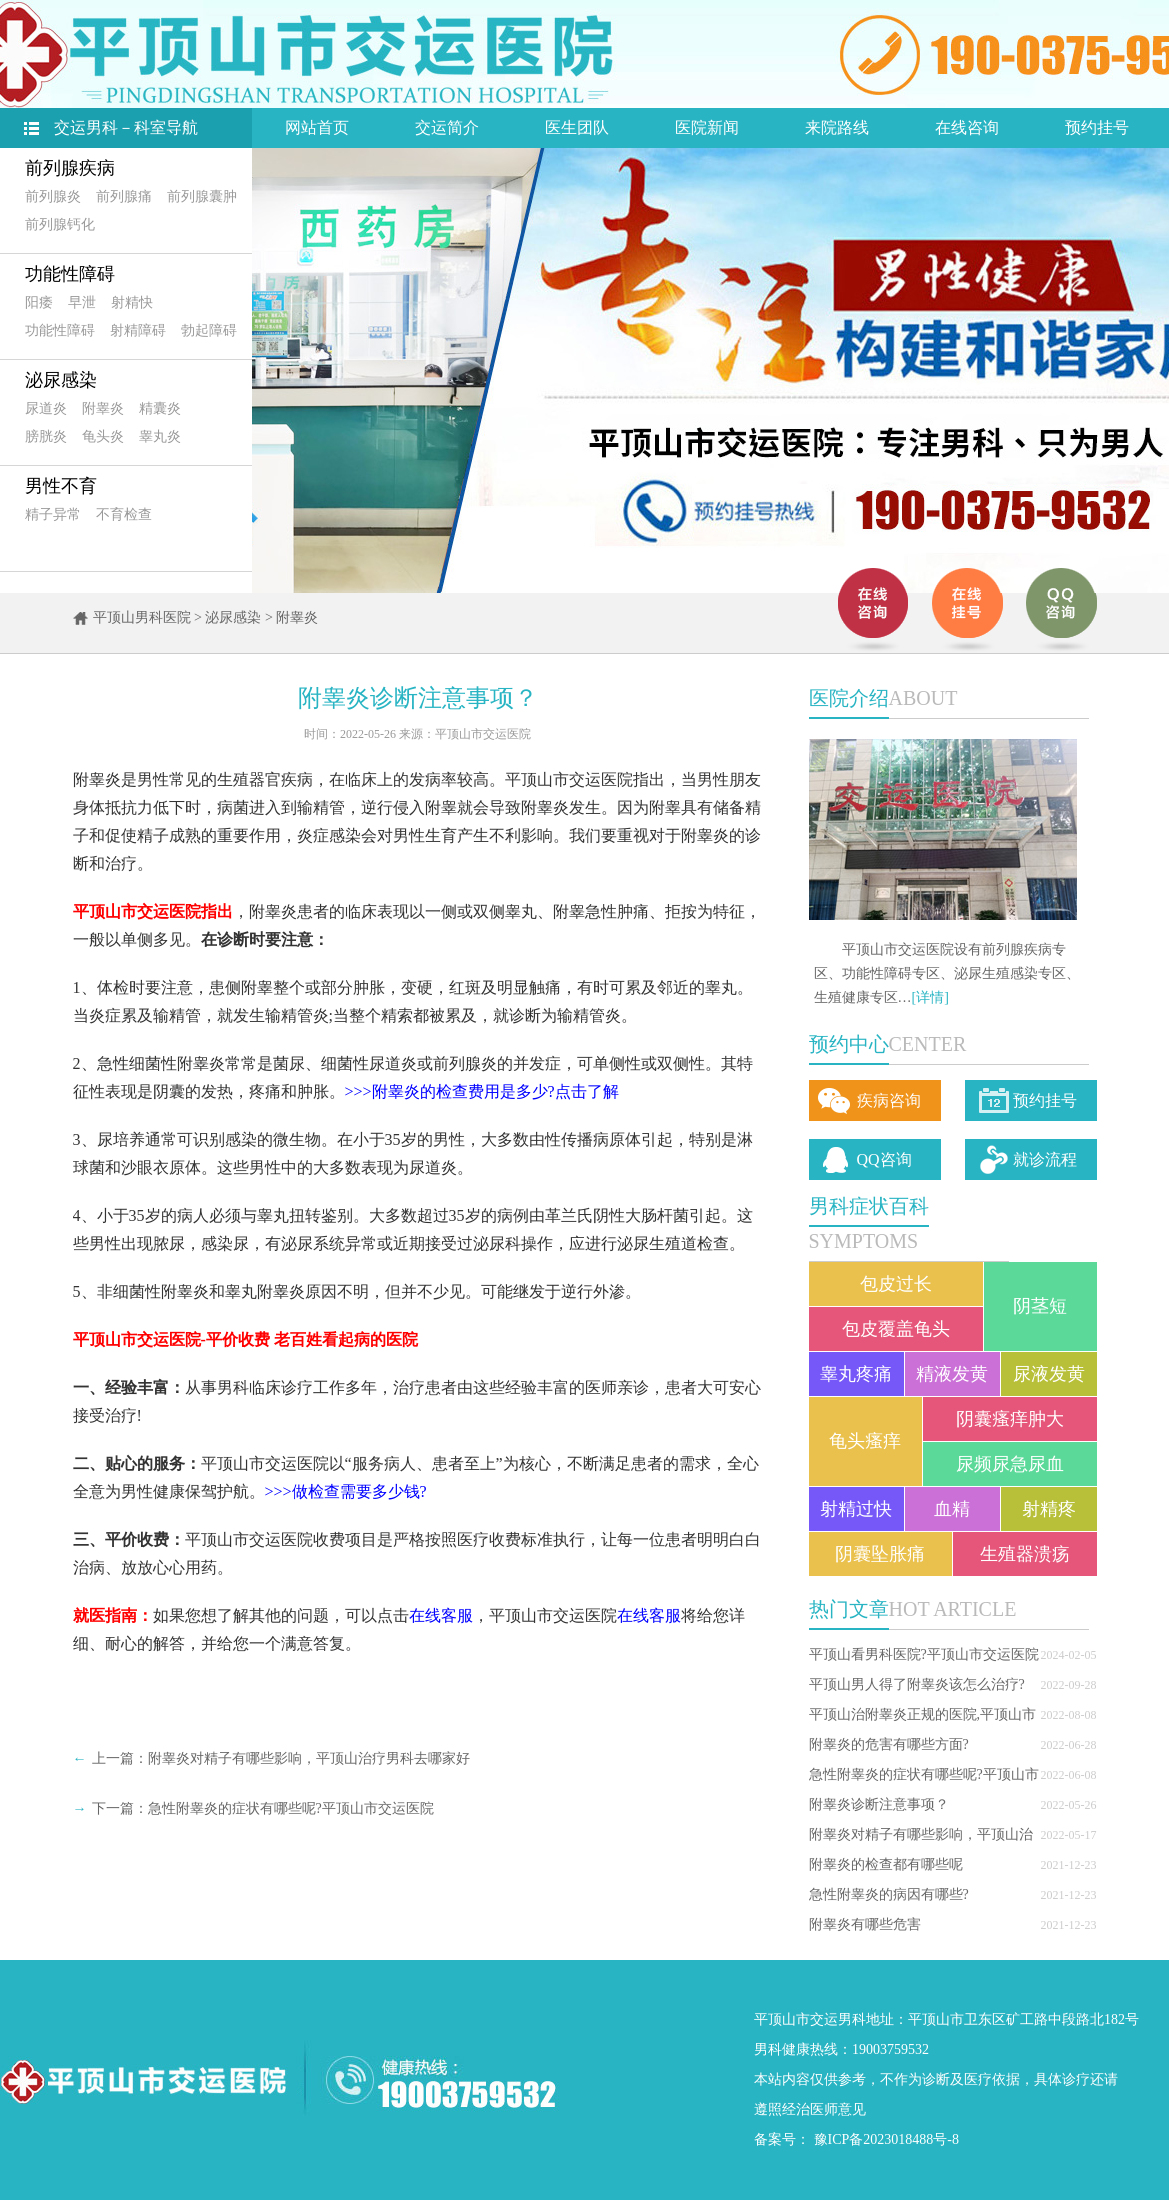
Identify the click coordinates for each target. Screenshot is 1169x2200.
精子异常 (53, 514)
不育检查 (124, 514)
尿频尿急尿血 (1010, 1464)
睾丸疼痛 (856, 1374)
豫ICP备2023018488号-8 (886, 2139)
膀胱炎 (46, 436)
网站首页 (317, 127)
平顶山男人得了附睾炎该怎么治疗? (917, 1684)
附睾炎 (103, 408)
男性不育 (61, 486)
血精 (952, 1509)
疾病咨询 (889, 1100)
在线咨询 (967, 127)
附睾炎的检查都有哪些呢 (886, 1864)
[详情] (930, 997)
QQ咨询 (884, 1159)
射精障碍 (138, 330)
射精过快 (856, 1509)
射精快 (132, 302)
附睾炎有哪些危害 (865, 1924)
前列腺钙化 (60, 224)
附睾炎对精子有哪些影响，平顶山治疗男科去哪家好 (309, 1758)
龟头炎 (103, 436)
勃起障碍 (209, 330)
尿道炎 (46, 408)
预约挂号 (1097, 127)
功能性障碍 (70, 274)
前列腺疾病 (70, 168)
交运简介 (447, 127)
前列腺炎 (53, 196)
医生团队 (577, 127)
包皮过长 (896, 1284)
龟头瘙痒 (865, 1441)
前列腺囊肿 (202, 196)
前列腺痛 (124, 196)
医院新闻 (707, 127)
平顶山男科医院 (142, 617)
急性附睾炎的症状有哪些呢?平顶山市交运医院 (291, 1808)
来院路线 (837, 127)
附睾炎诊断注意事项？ (879, 1804)
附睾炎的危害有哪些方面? (889, 1744)
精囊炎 (160, 408)
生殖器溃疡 (1025, 1554)
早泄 (82, 302)
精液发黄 (952, 1374)
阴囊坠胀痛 (880, 1554)
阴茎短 (1040, 1306)
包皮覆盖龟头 (896, 1329)
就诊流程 (1045, 1159)
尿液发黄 (1049, 1374)
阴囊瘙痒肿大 (1010, 1419)
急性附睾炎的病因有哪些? (889, 1894)
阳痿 (39, 302)
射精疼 (1049, 1509)
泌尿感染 (61, 380)
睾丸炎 (160, 436)
